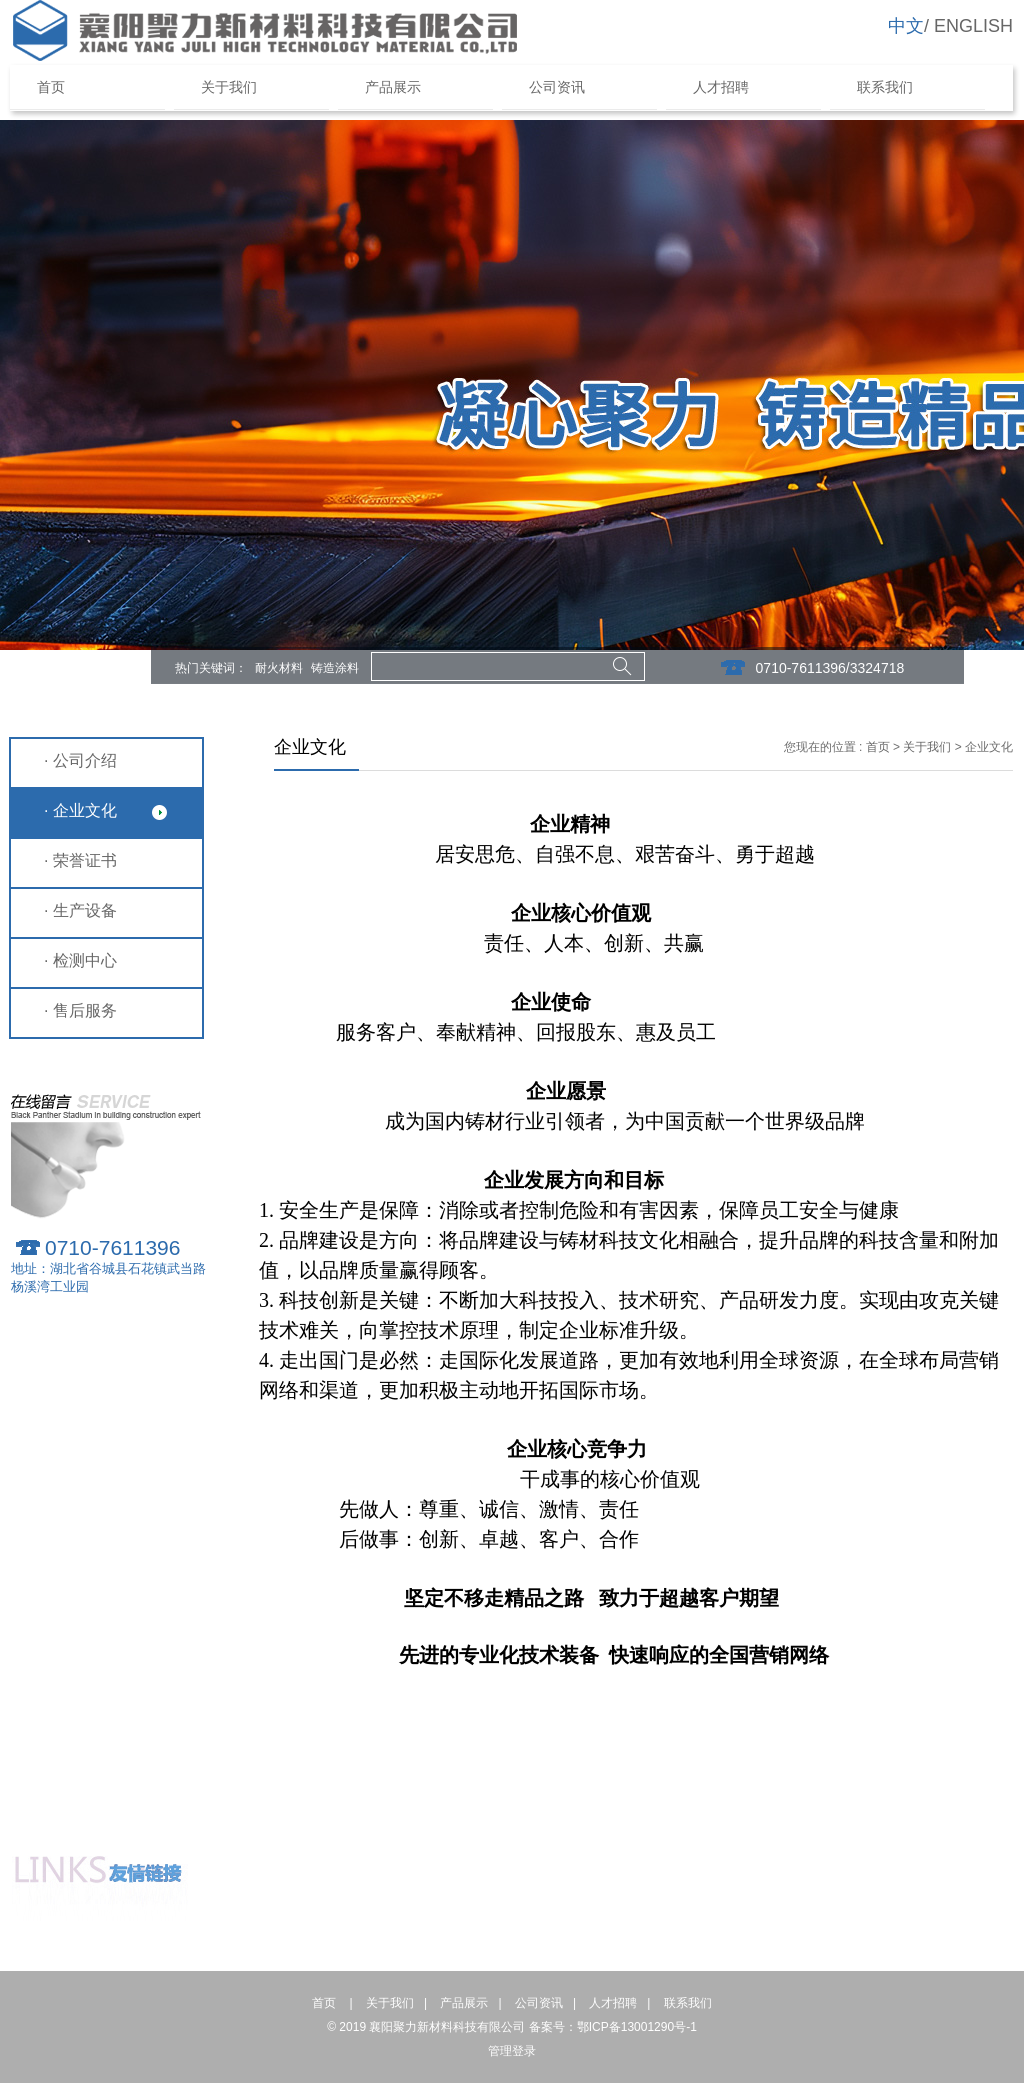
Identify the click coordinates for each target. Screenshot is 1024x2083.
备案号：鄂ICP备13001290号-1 (613, 2027)
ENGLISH (973, 26)
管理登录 (512, 2051)
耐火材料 (279, 668)
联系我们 (885, 87)
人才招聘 (721, 87)
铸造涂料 (335, 668)
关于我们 (229, 87)
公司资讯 (557, 87)
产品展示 (393, 87)
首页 (63, 87)
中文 (906, 26)
